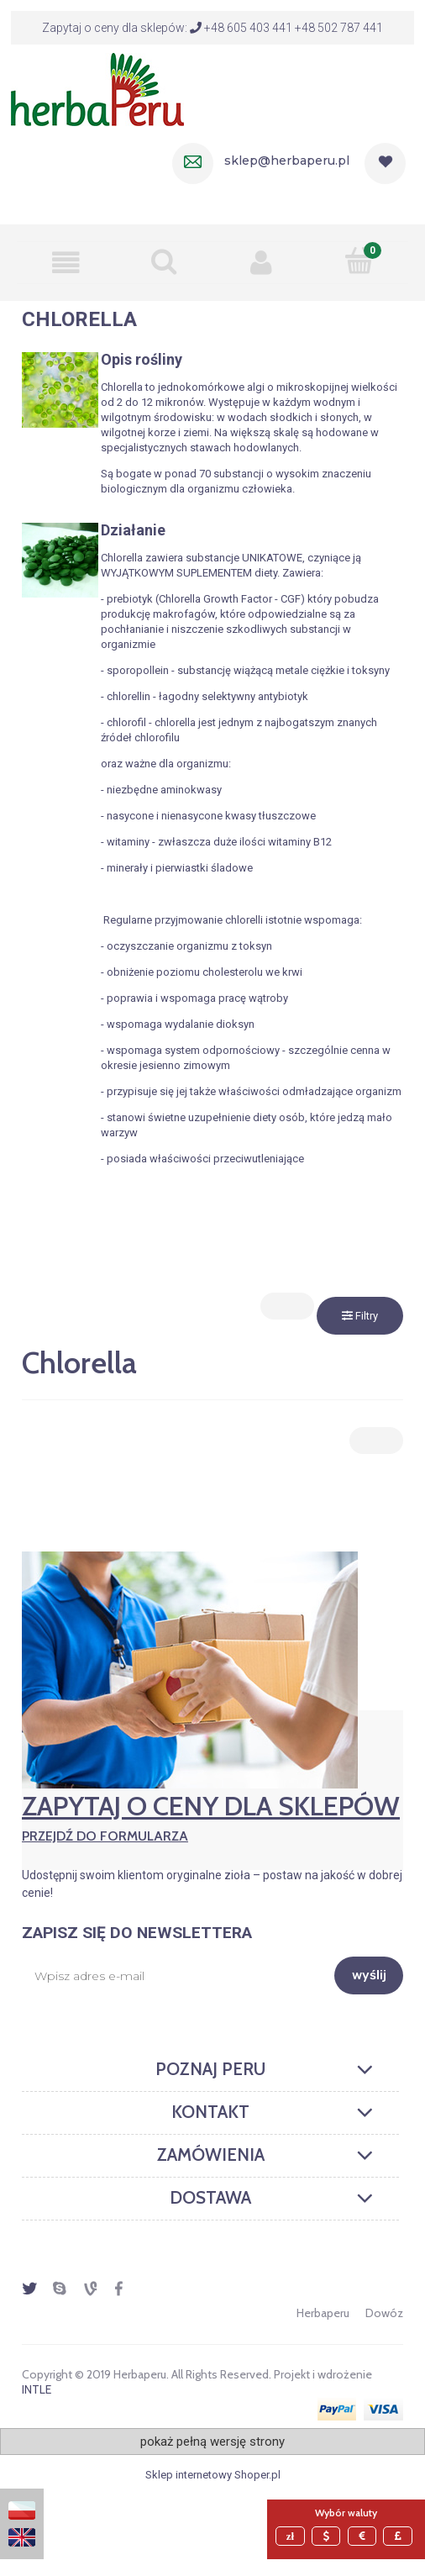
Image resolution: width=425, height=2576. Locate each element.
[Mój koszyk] (360, 260)
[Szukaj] (164, 261)
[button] (66, 262)
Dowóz (384, 2313)
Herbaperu (322, 2313)
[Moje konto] (262, 262)
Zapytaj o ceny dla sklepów (212, 1817)
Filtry (360, 1315)
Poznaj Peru (210, 2069)
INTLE (36, 2389)
